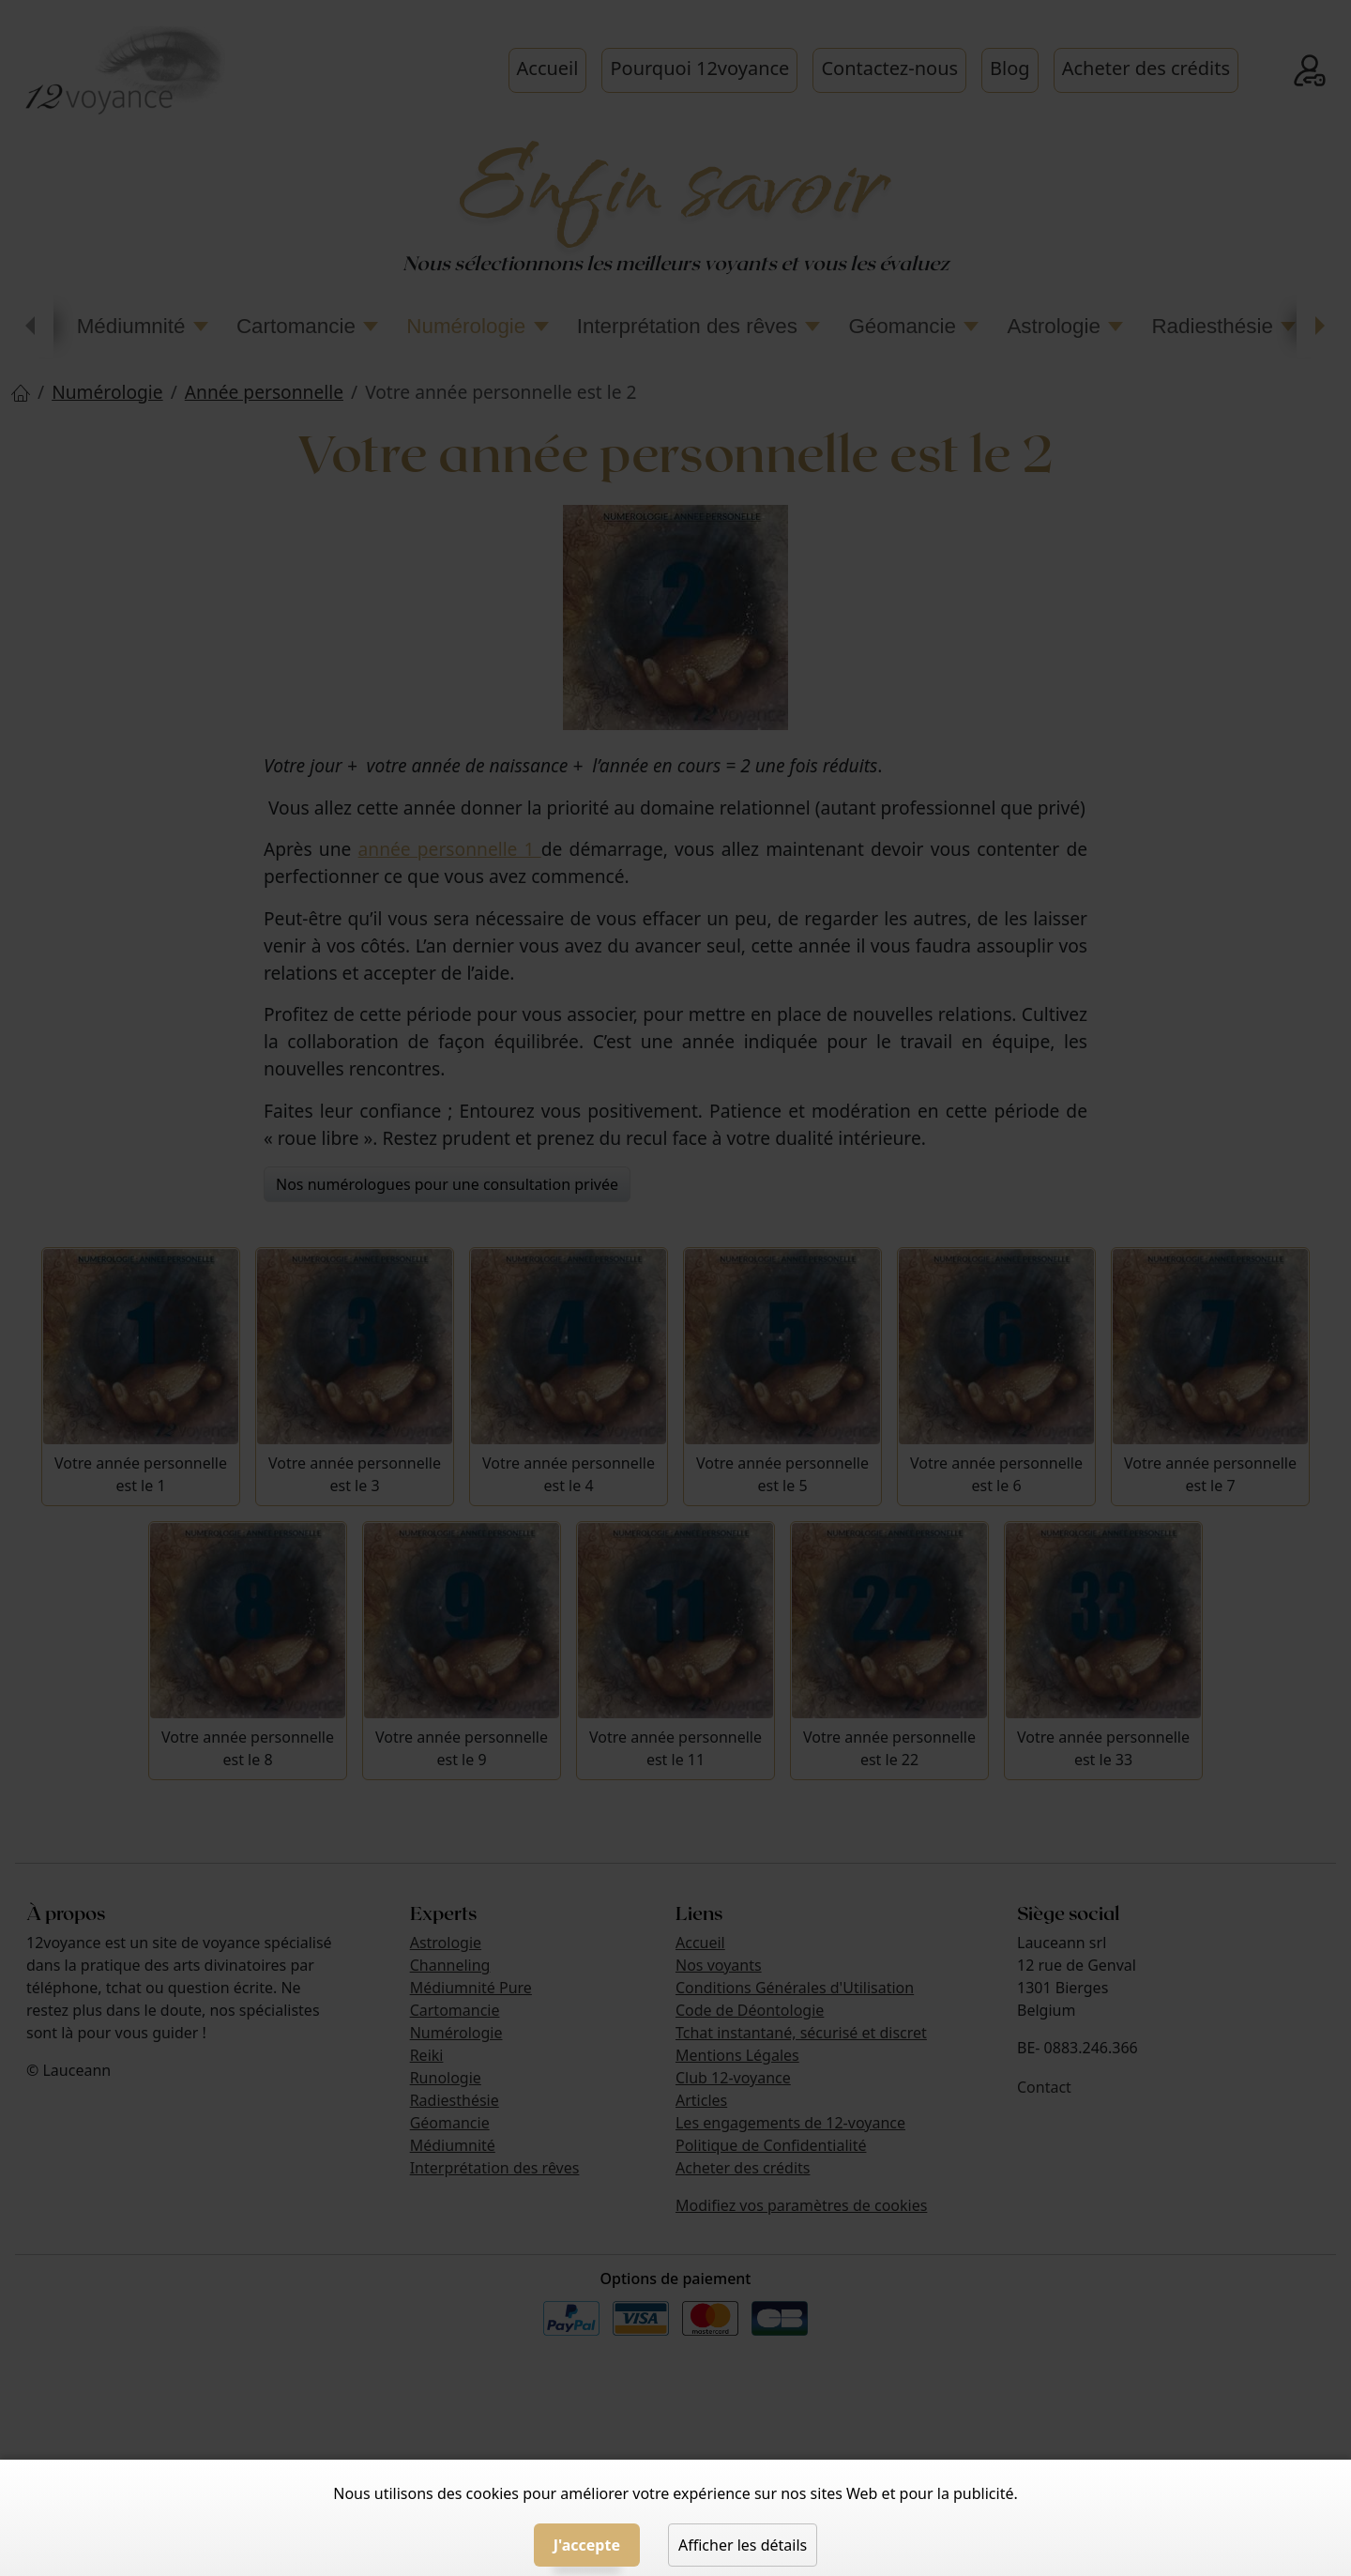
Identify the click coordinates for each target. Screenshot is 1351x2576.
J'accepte (587, 2545)
